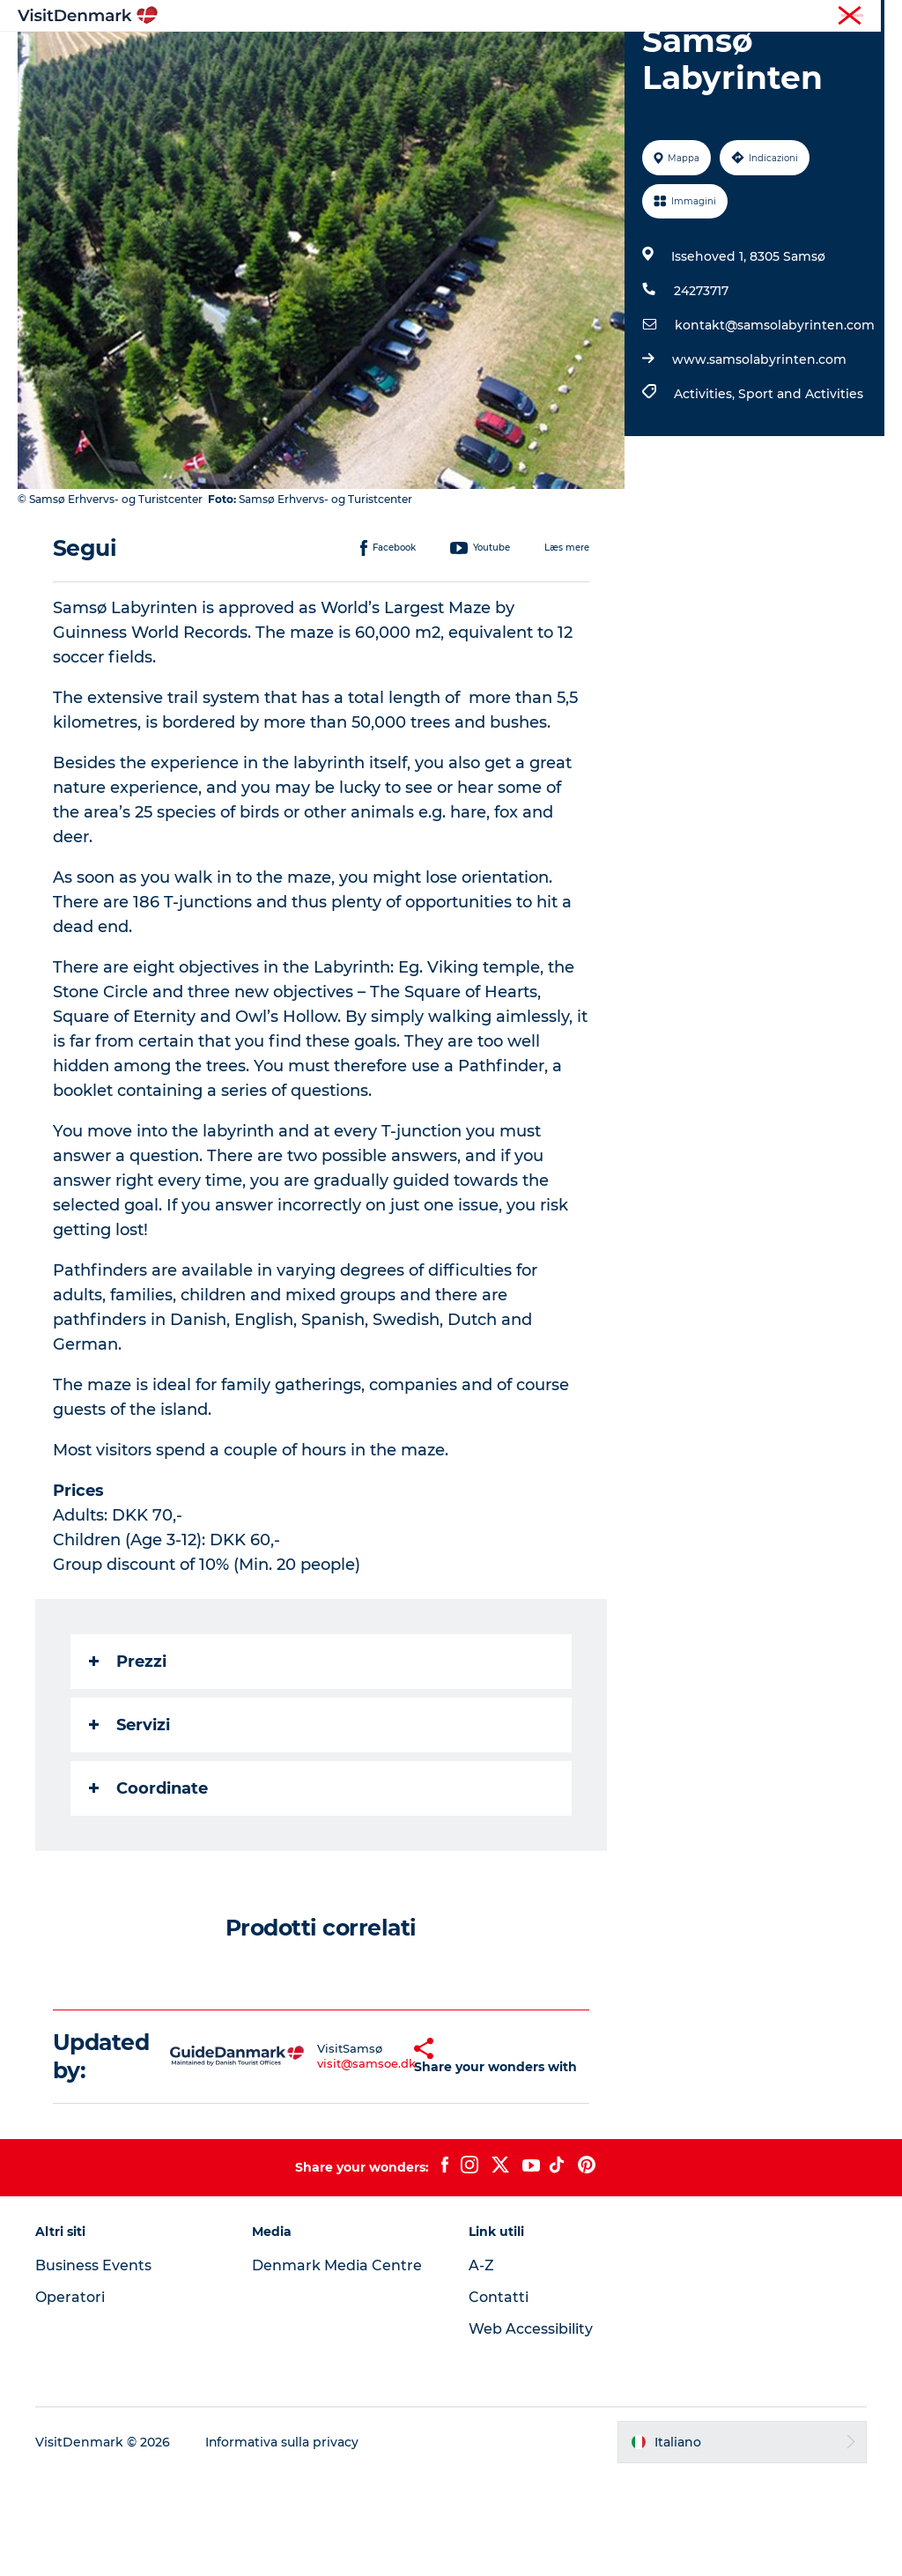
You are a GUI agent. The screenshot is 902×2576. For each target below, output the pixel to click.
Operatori (801, 17)
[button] (385, 2156)
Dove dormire (599, 56)
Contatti (499, 2397)
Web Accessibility (531, 2429)
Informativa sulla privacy (282, 2542)
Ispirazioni (292, 56)
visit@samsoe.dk (329, 2164)
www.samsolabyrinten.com (759, 460)
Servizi (129, 1824)
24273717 (701, 391)
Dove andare (395, 56)
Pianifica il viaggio (451, 75)
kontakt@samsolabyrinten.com (775, 425)
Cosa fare (495, 56)
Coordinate (148, 1888)
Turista (741, 17)
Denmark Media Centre (337, 2366)
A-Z (481, 2366)
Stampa (864, 17)
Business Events (93, 2366)
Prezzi (127, 1761)
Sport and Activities (800, 494)
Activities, (706, 494)
